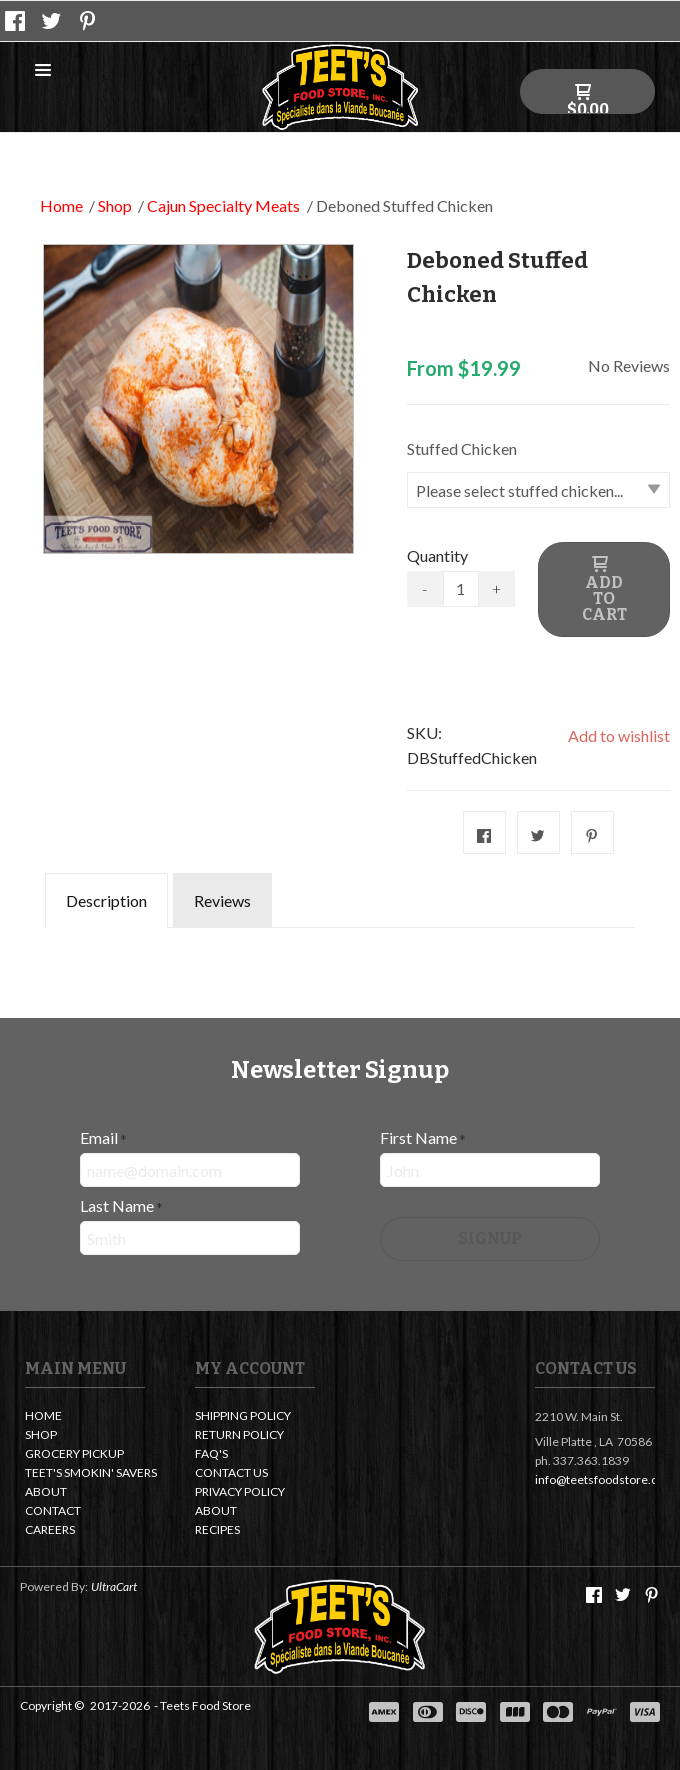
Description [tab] (106, 900)
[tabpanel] (340, 942)
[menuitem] (85, 1417)
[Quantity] (461, 589)
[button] (43, 71)
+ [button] (496, 588)
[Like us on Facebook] (15, 21)
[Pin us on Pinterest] (88, 21)
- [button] (424, 588)
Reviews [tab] (222, 900)
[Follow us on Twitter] (52, 21)
